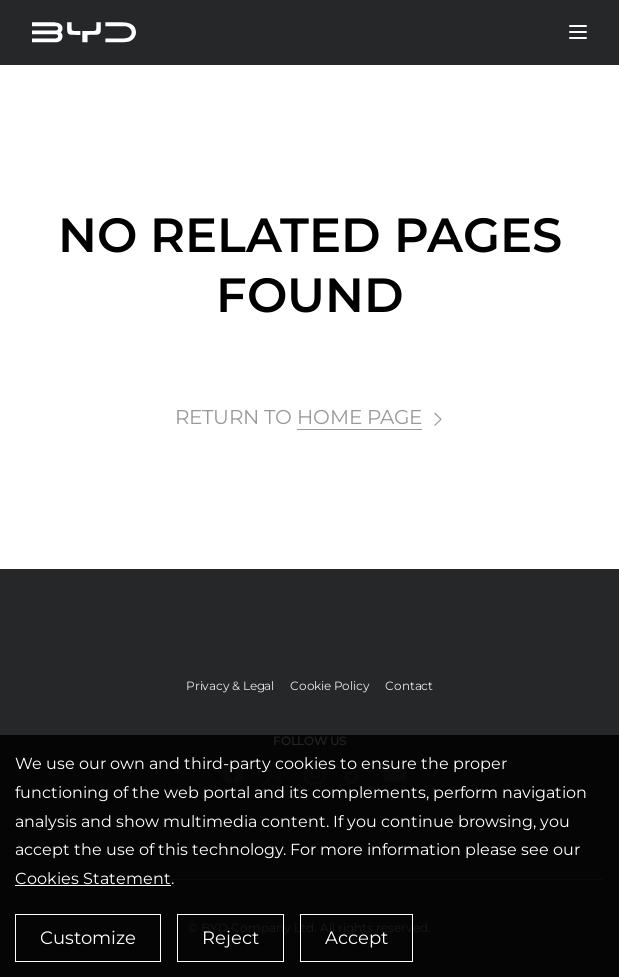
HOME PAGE (359, 417)
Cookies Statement (93, 878)
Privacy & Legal (230, 685)
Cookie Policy (329, 685)
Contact (409, 685)
